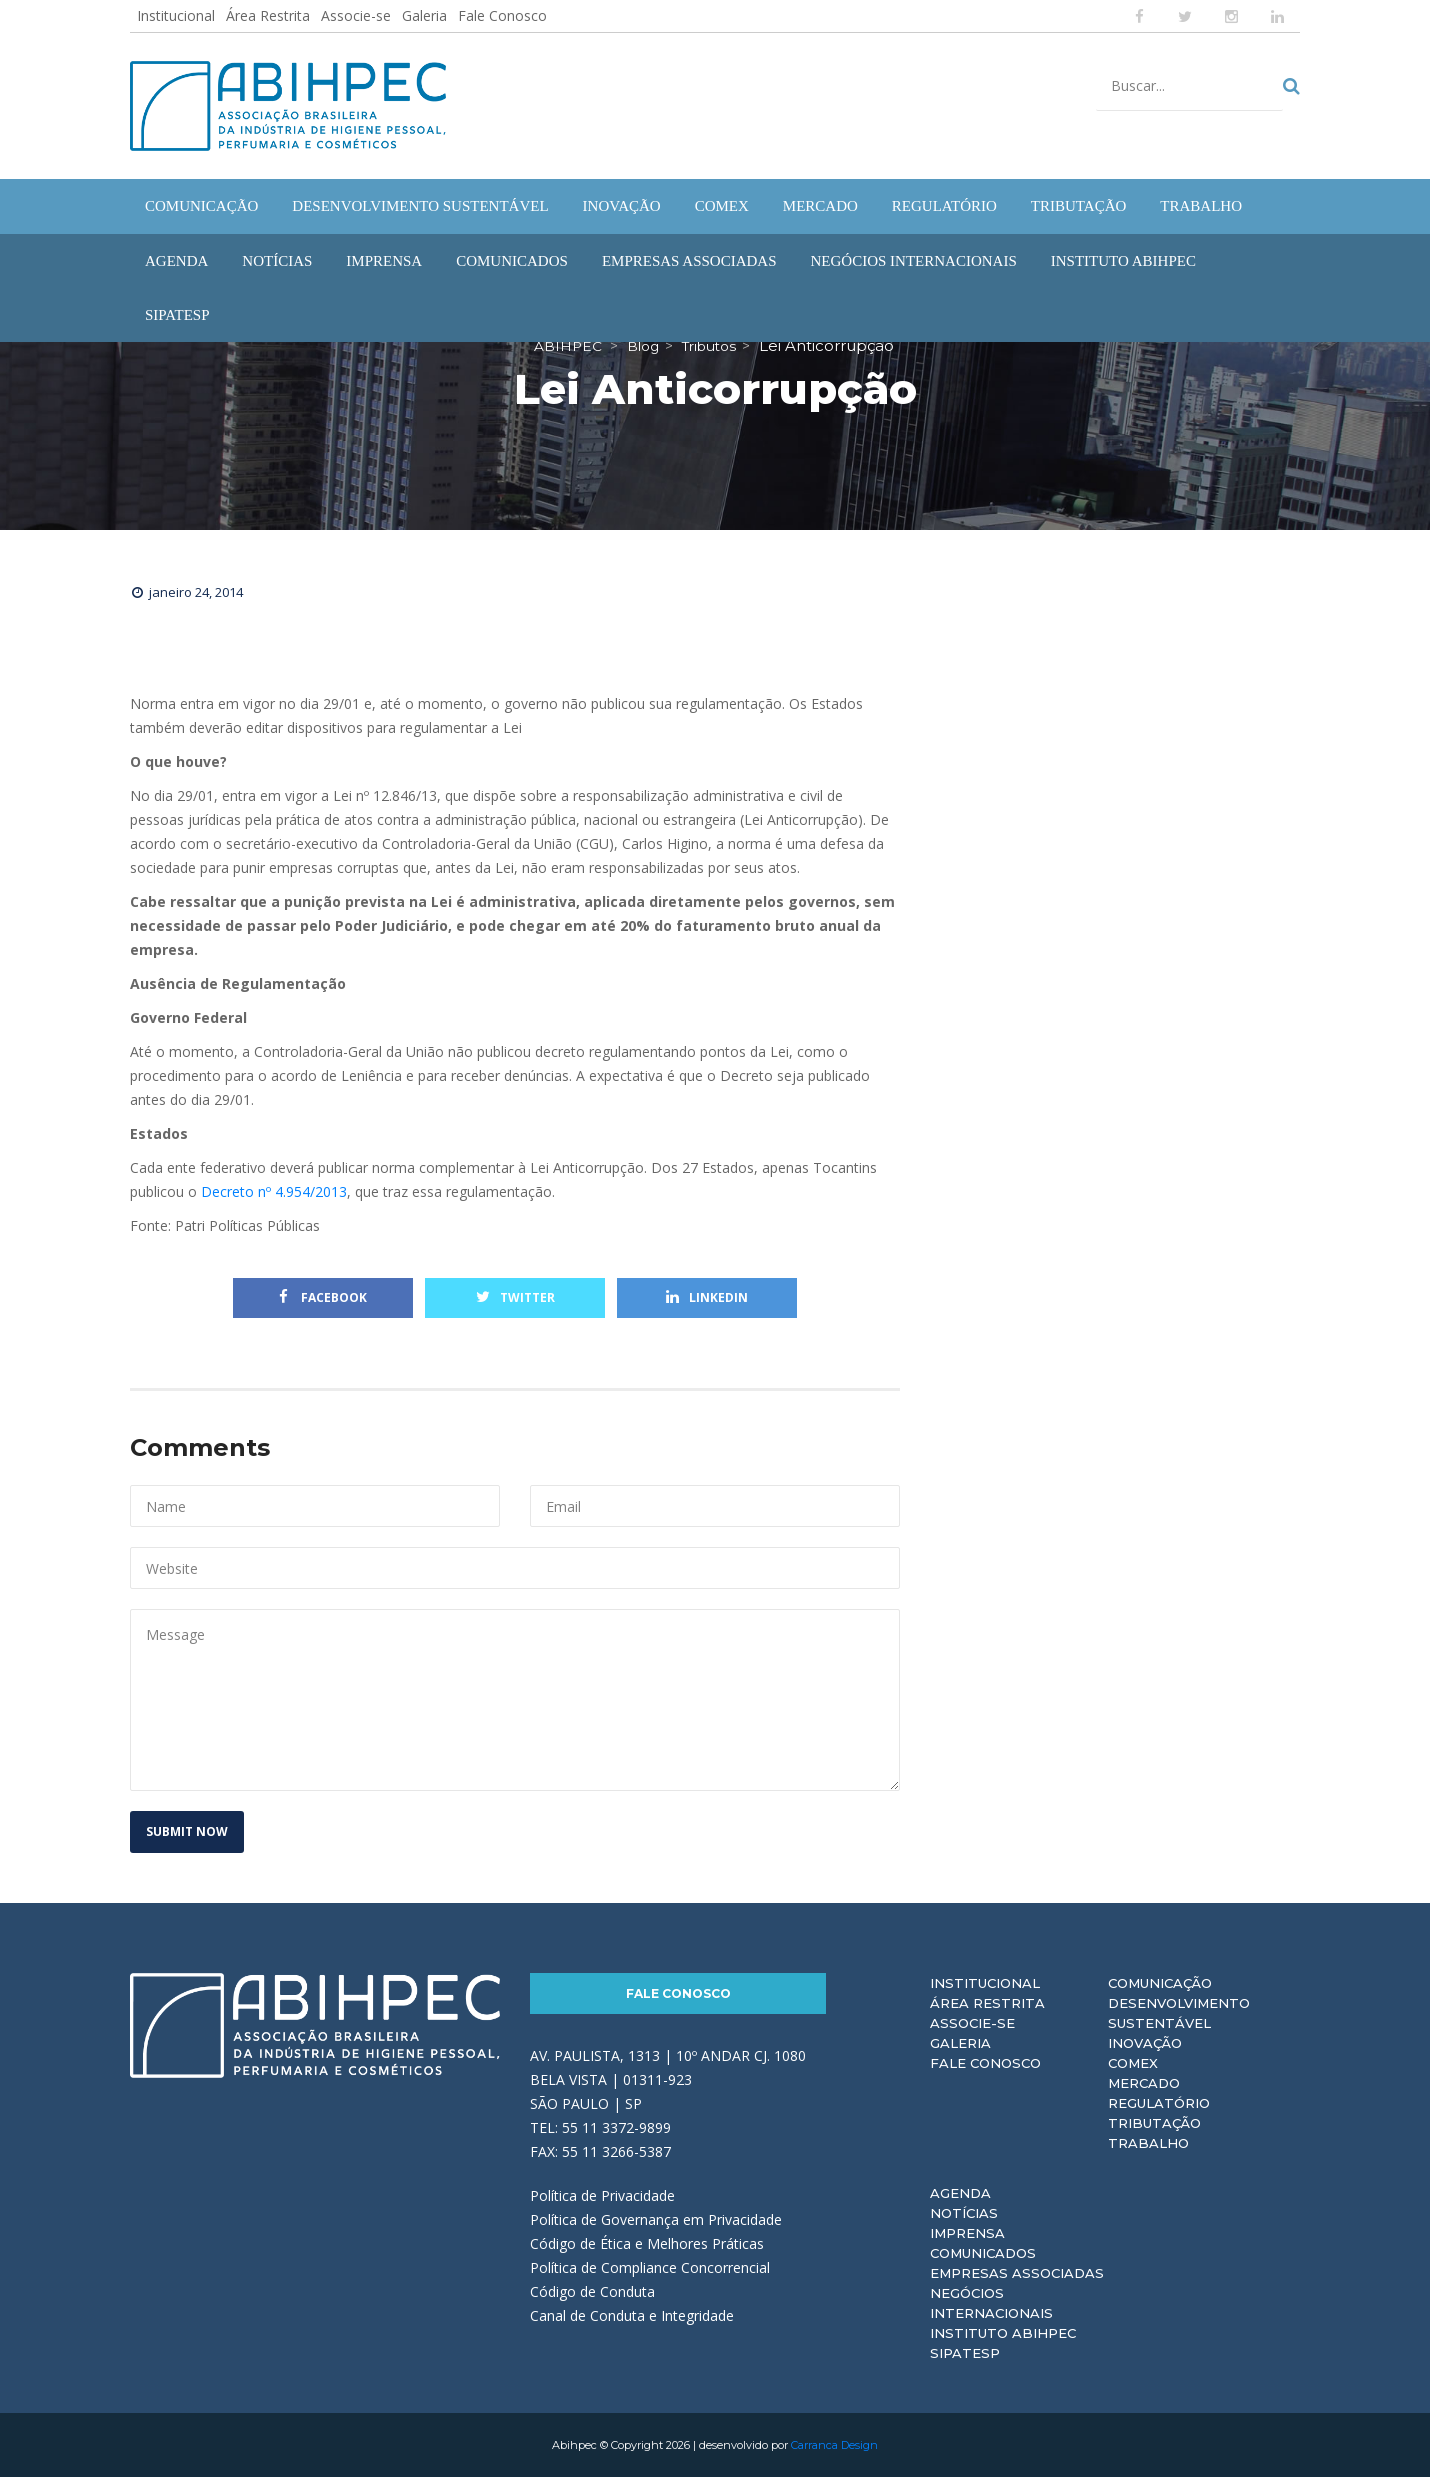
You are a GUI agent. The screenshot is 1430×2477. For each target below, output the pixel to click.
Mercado (1144, 2083)
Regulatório (1159, 2103)
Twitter (515, 1297)
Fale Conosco (502, 15)
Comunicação (1160, 1983)
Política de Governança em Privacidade (656, 2219)
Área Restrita (268, 15)
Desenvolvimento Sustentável (1179, 2013)
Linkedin (707, 1297)
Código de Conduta (592, 2291)
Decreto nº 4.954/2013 (274, 1191)
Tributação (1154, 2123)
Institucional (176, 15)
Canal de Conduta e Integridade (632, 2315)
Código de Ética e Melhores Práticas (647, 2243)
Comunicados (983, 2253)
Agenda (960, 2193)
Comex (1133, 2063)
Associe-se (356, 15)
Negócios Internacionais (991, 2303)
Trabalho (1148, 2143)
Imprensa (967, 2233)
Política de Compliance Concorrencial (650, 2267)
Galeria (424, 15)
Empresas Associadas (1017, 2273)
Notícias (964, 2213)
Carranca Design (834, 2445)
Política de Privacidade (602, 2195)
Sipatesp (965, 2353)
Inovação (1145, 2043)
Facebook (323, 1297)
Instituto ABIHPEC (1003, 2333)
